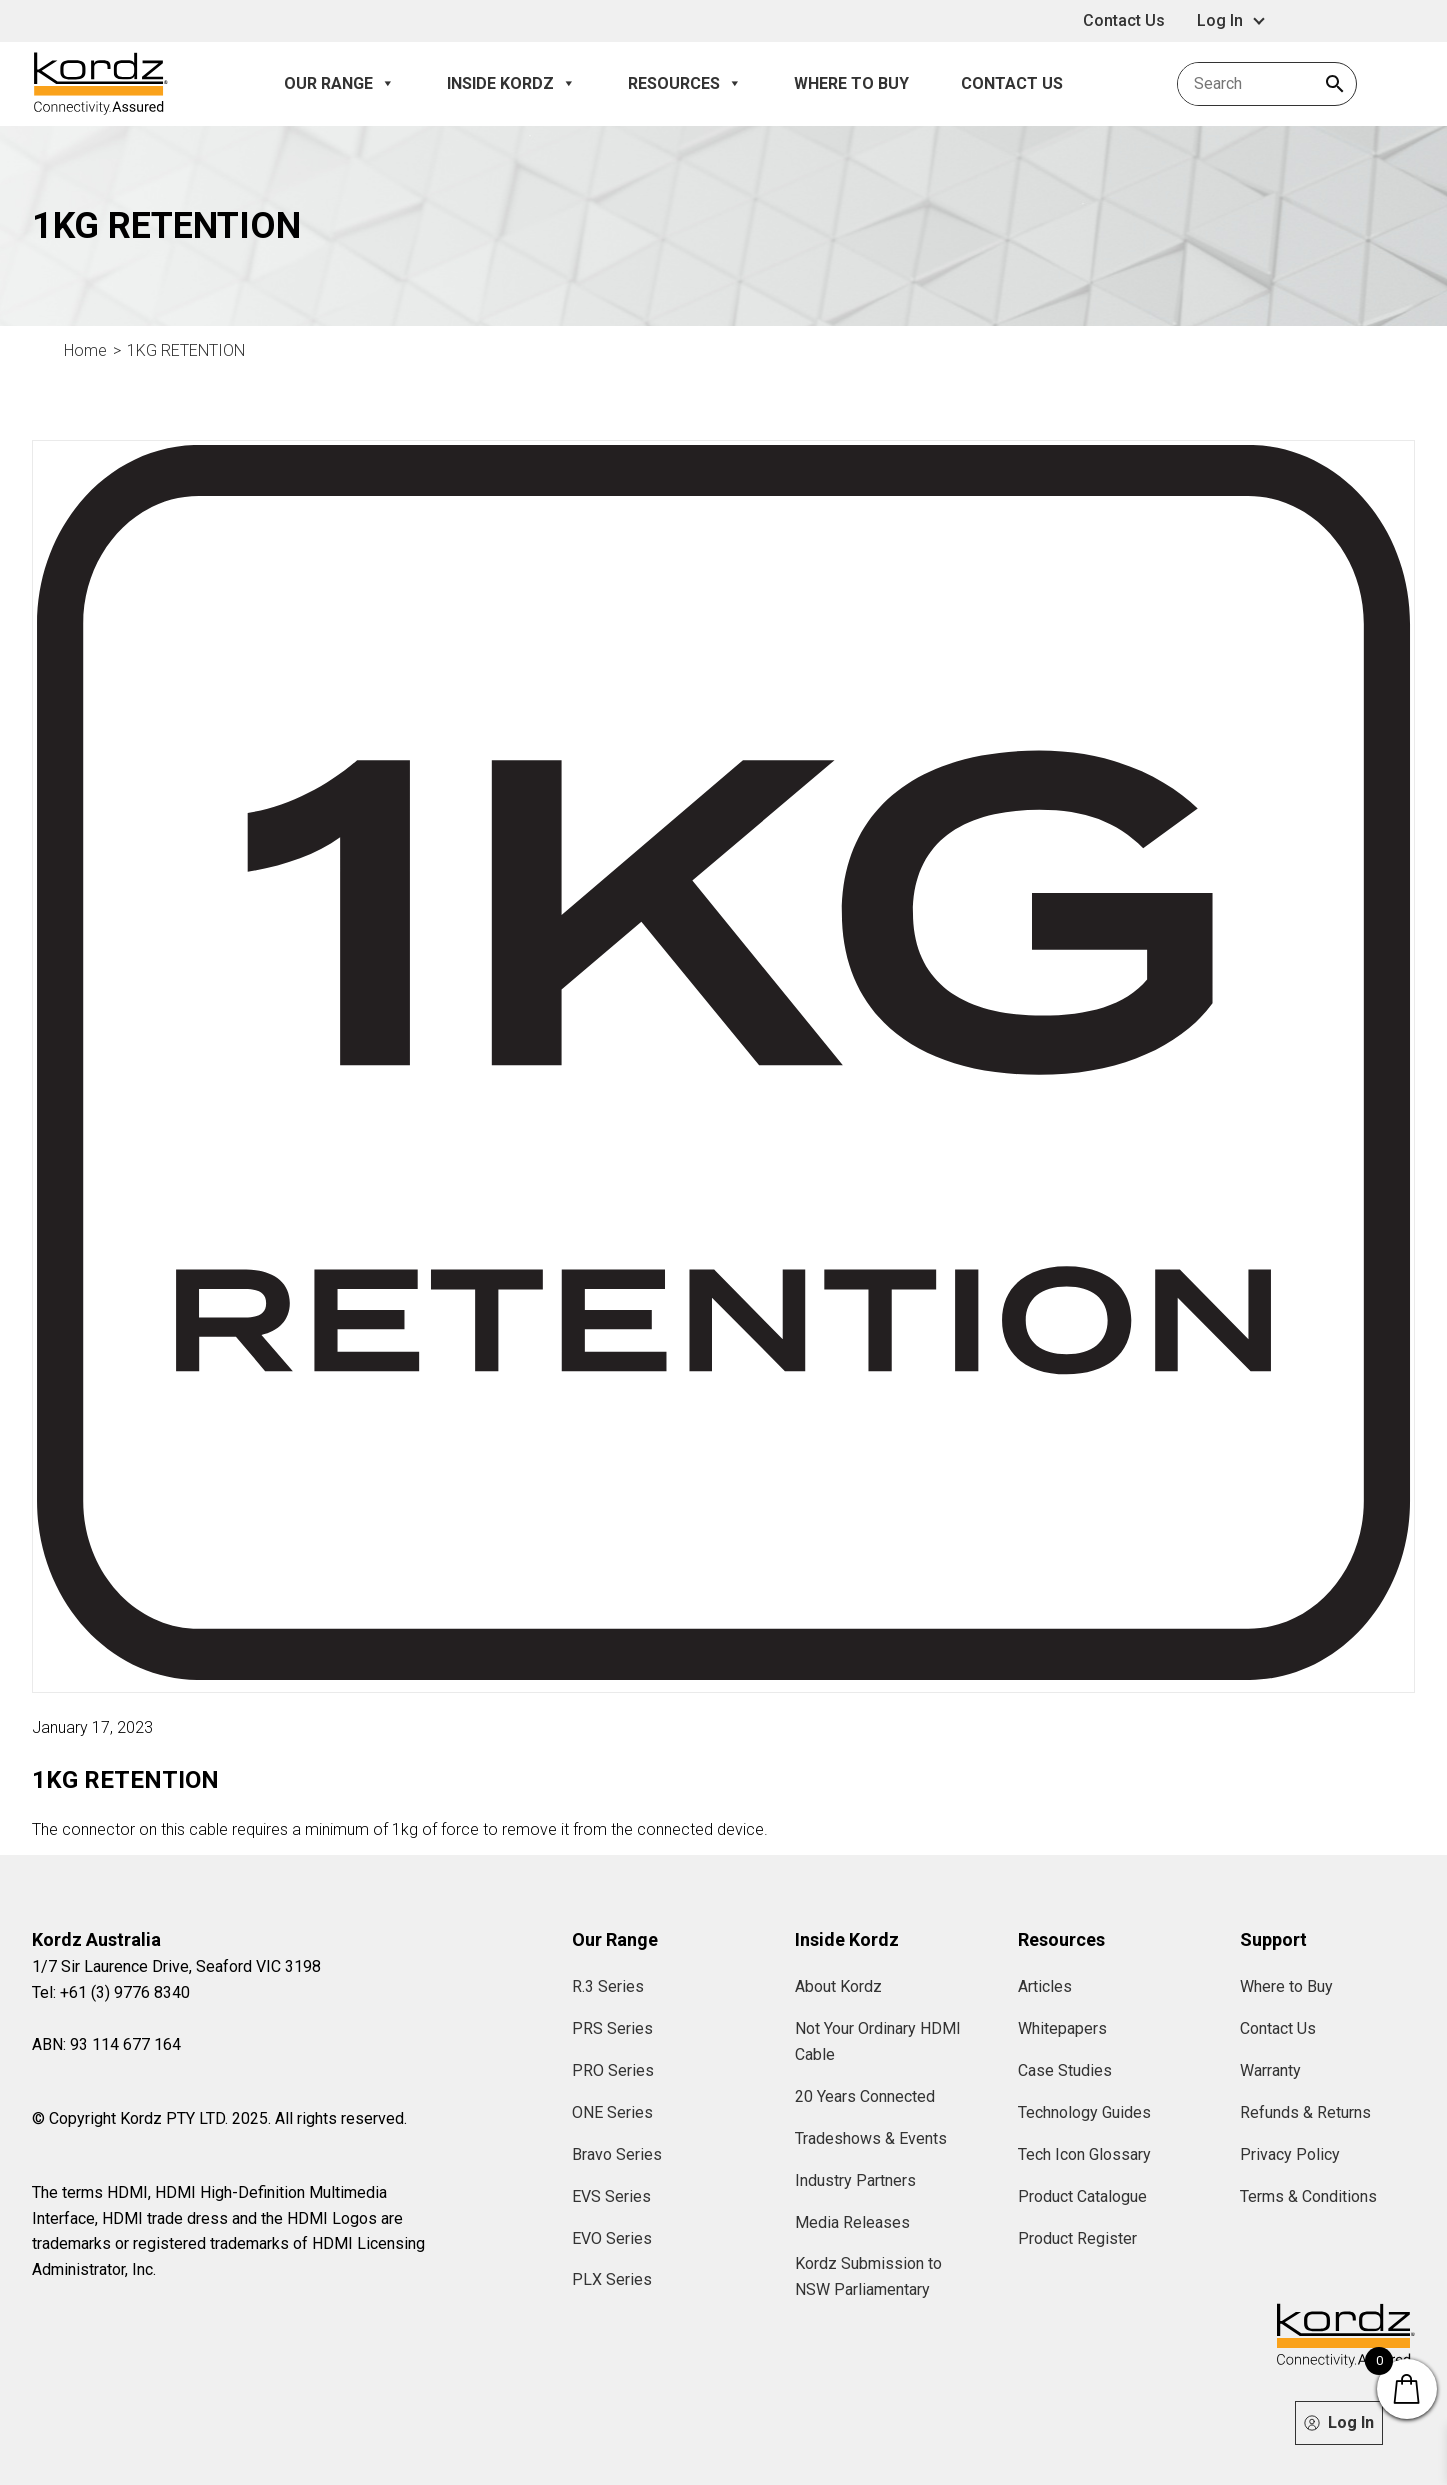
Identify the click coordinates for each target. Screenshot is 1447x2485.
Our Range (339, 84)
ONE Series (612, 2112)
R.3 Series (608, 1986)
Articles (1045, 1986)
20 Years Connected (865, 2096)
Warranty (1270, 2070)
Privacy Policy (1290, 2154)
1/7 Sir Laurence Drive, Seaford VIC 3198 (176, 1966)
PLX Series (612, 2279)
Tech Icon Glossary (1084, 2154)
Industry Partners (855, 2180)
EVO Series (612, 2238)
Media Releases (852, 2222)
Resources (685, 84)
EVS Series (611, 2196)
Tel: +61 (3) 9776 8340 (111, 1992)
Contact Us (1124, 20)
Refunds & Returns (1305, 2112)
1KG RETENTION (186, 350)
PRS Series (612, 2028)
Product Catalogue (1082, 2196)
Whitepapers (1062, 2028)
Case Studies (1065, 2070)
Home (85, 350)
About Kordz (838, 1986)
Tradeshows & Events (871, 2138)
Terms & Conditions (1308, 2196)
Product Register (1077, 2238)
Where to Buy (851, 83)
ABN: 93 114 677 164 (106, 2044)
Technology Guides (1084, 2112)
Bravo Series (617, 2154)
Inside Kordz (511, 84)
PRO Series (613, 2070)
